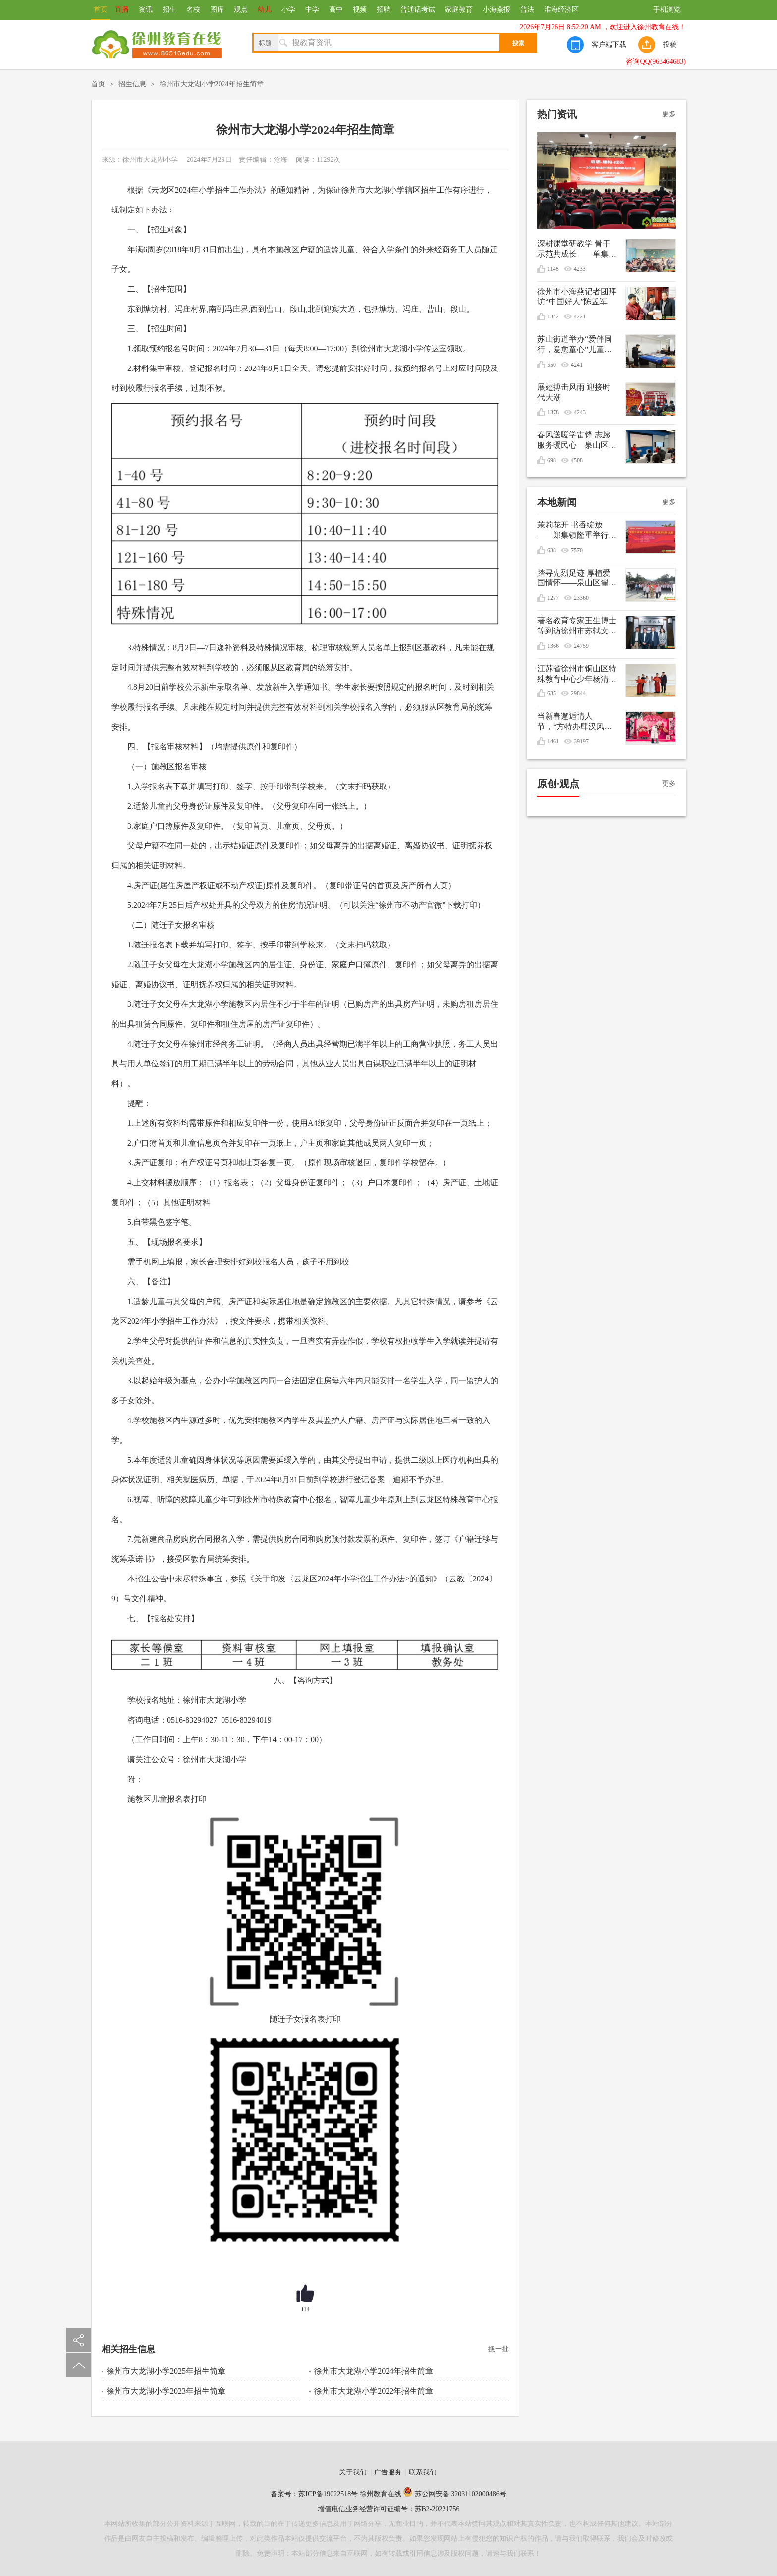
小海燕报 (496, 9)
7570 (577, 550)
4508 (577, 460)
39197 (581, 741)
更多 (669, 114)
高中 (336, 9)
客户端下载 (609, 44)
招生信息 (132, 84)
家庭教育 (459, 9)
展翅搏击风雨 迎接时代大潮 (573, 392)
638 (551, 550)
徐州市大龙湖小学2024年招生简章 (212, 84)
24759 (581, 645)
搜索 (518, 43)
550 (551, 364)
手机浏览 (667, 9)
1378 (553, 412)
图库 (217, 9)
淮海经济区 (561, 9)
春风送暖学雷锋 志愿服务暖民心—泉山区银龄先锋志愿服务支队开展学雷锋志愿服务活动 (576, 440)
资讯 (146, 9)
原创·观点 (558, 783)
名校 (193, 9)
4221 (580, 316)
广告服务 (388, 2472)
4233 (580, 268)
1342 (553, 316)
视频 (360, 9)
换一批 (498, 2349)
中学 (312, 9)
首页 (101, 9)
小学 (288, 9)
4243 (580, 412)
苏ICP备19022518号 (328, 2494)
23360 (581, 597)
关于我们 (353, 2472)
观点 (241, 9)
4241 (577, 364)
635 (551, 693)
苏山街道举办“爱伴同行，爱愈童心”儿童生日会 (574, 345)
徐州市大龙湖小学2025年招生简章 (166, 2371)
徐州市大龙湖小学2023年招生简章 (166, 2391)
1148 (553, 268)
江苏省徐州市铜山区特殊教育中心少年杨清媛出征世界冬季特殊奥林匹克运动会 (576, 674)
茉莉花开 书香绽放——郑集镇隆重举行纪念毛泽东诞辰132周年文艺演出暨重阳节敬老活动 (576, 531)
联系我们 (423, 2472)
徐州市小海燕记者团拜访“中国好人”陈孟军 (576, 296)
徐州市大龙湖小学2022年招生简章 (373, 2391)
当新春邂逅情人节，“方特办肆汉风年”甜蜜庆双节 (570, 722)
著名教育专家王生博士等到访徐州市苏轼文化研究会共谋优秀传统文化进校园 (576, 626)
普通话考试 (417, 9)
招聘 (383, 9)
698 (551, 460)
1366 (553, 645)
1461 (553, 741)
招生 (169, 9)
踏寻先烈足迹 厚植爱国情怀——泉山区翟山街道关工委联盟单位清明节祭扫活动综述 (576, 579)
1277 (553, 597)
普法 (527, 9)
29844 (578, 693)
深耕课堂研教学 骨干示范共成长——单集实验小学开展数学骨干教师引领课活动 (576, 249)
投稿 (670, 44)
